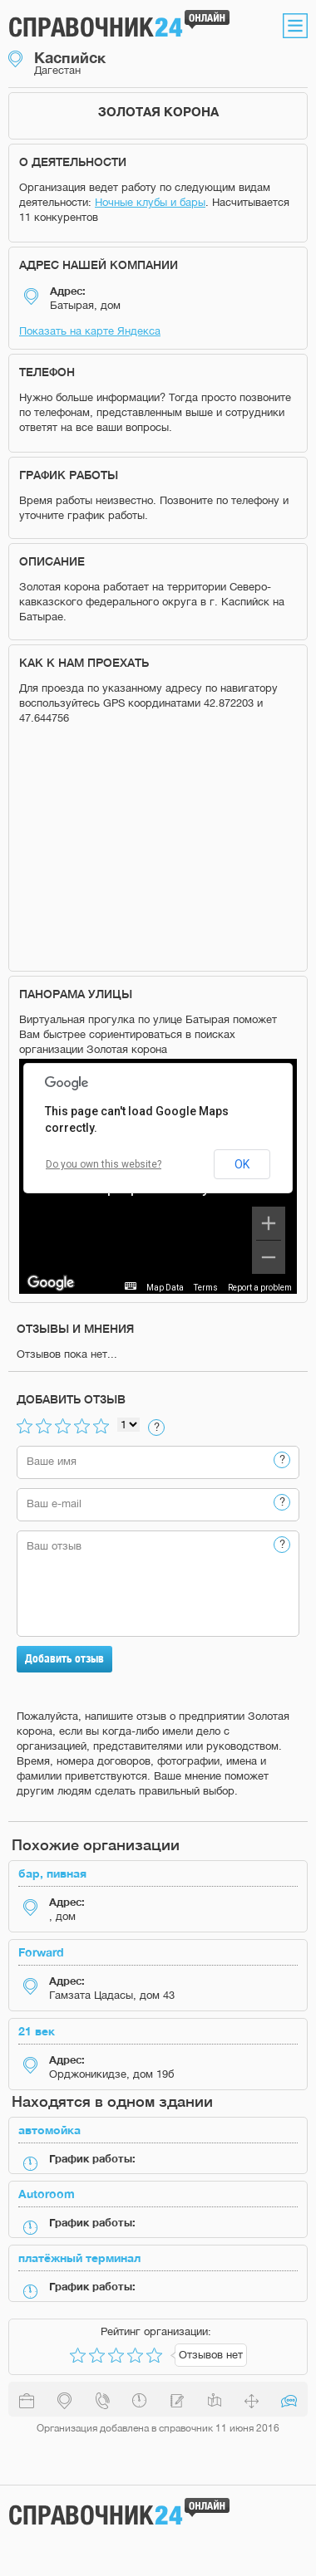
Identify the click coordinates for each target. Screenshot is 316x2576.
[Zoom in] (268, 1223)
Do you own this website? (103, 1164)
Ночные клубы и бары (150, 202)
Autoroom (46, 2194)
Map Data (165, 1287)
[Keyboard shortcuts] (130, 1286)
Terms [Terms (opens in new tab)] (206, 1287)
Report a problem (260, 1287)
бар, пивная (52, 1873)
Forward (41, 1952)
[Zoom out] (268, 1257)
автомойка (49, 2130)
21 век (36, 2031)
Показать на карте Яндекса (89, 331)
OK (242, 1164)
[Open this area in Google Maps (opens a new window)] (50, 1283)
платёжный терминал (79, 2257)
